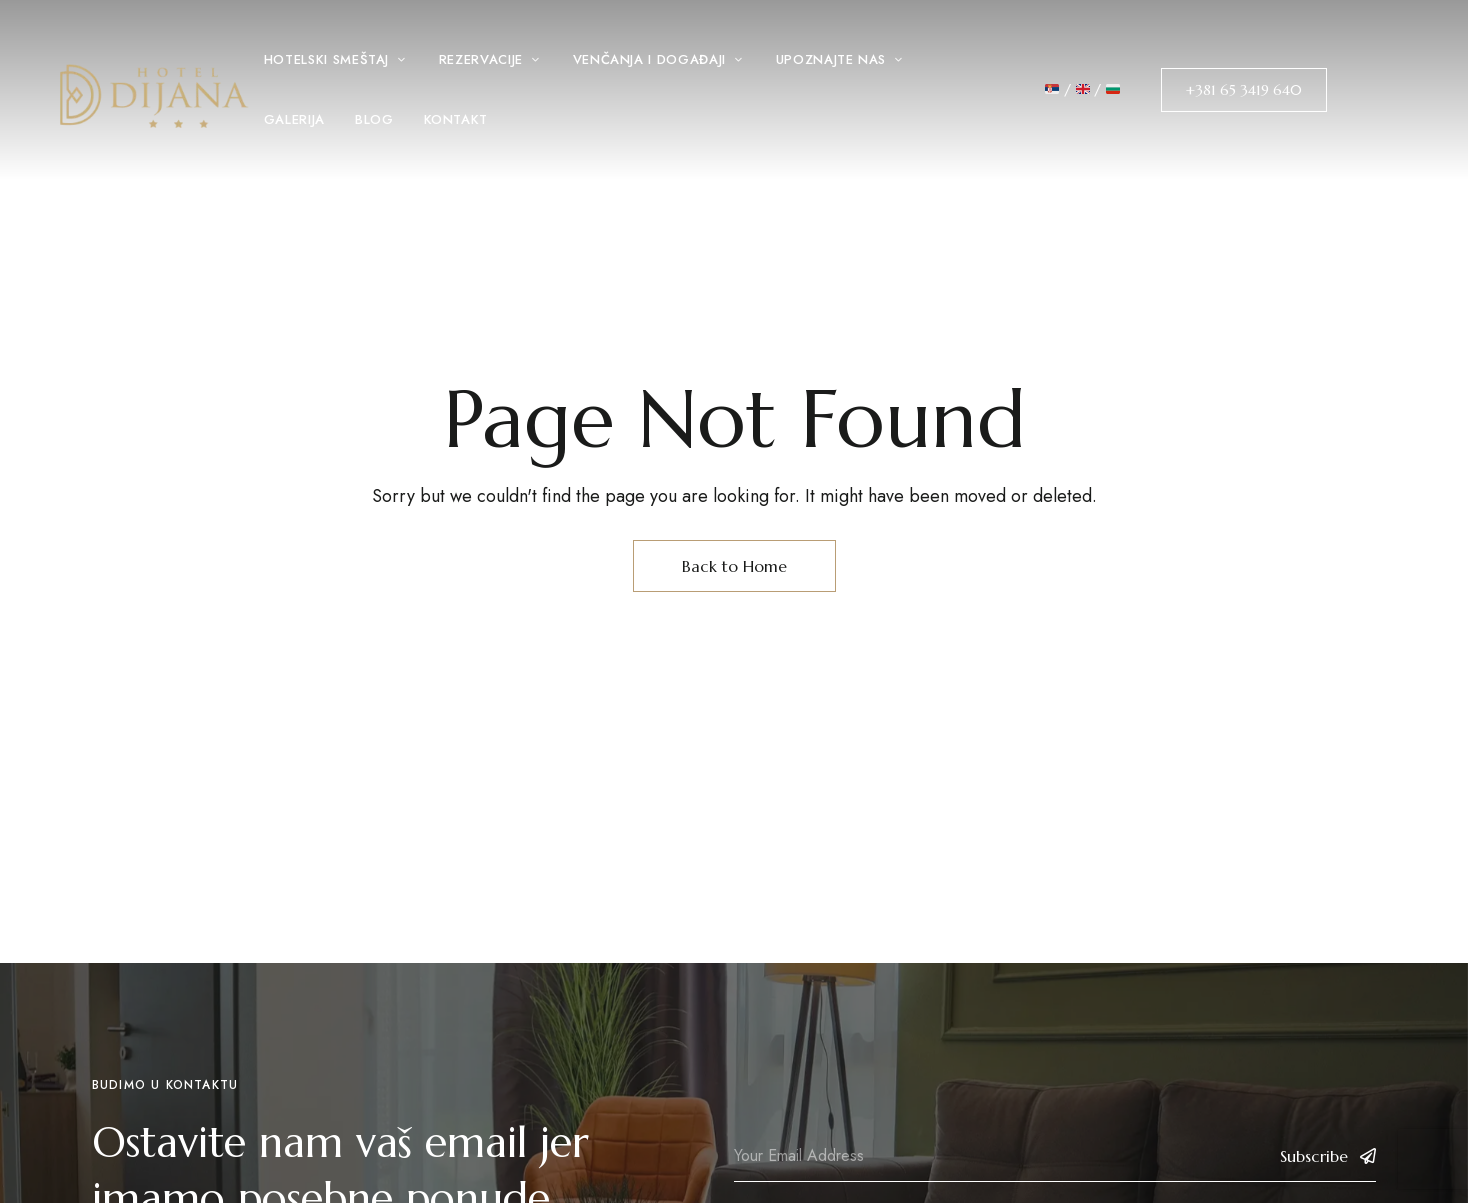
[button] (1244, 90)
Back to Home (734, 566)
